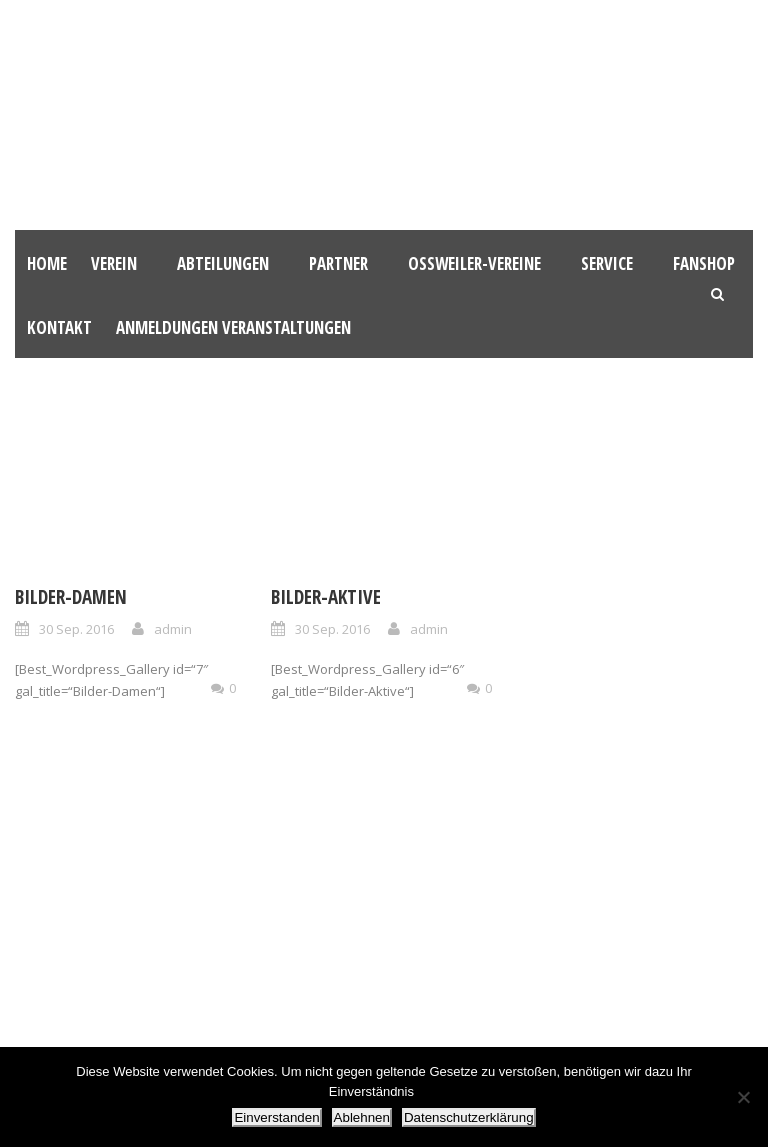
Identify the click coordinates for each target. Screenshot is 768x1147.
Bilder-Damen (71, 597)
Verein (114, 263)
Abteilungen (223, 263)
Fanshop (704, 263)
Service (607, 263)
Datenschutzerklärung (469, 1117)
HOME (47, 263)
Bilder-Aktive (326, 597)
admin (173, 629)
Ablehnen (362, 1117)
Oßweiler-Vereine (474, 263)
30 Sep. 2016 (76, 629)
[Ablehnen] (743, 1097)
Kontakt (59, 327)
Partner (338, 263)
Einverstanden (276, 1117)
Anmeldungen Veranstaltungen (233, 327)
